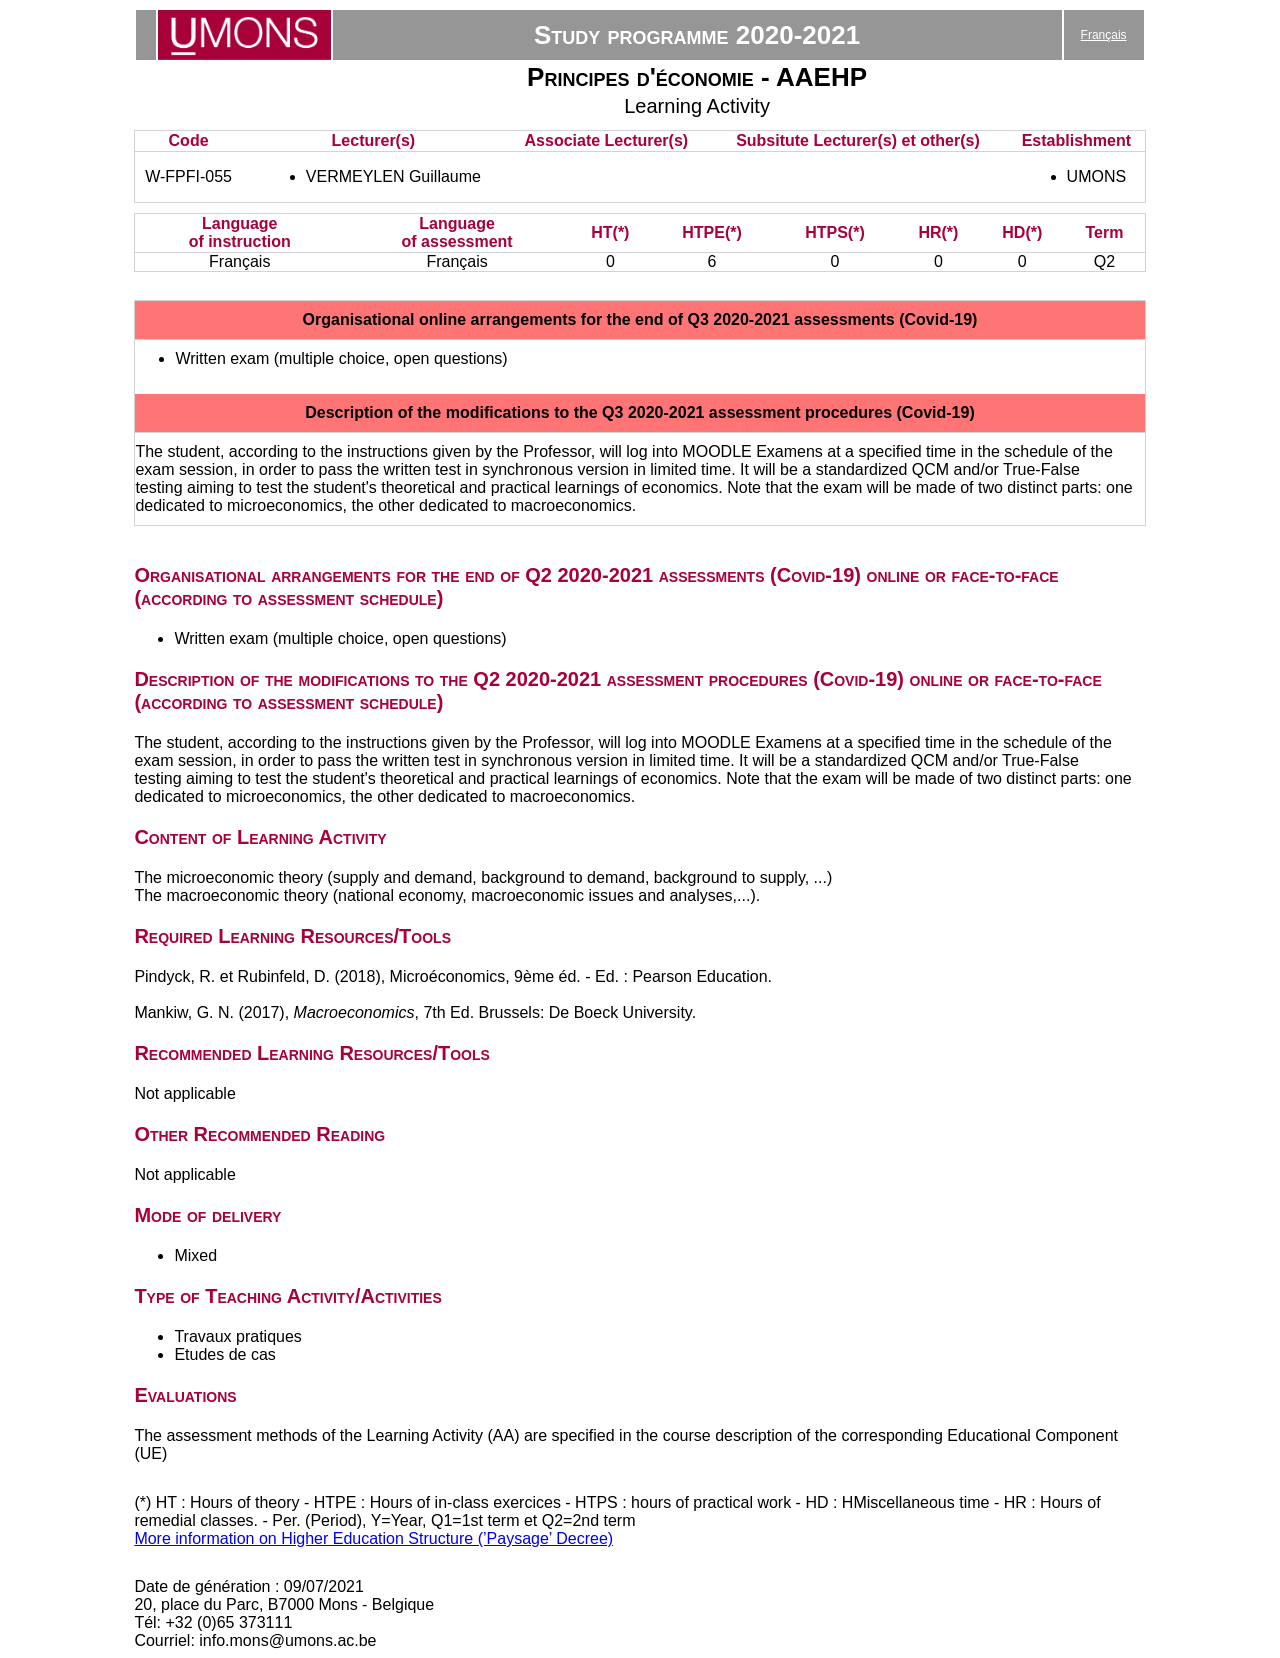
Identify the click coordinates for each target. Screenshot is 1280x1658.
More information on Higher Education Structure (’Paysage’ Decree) (373, 1538)
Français (1104, 35)
